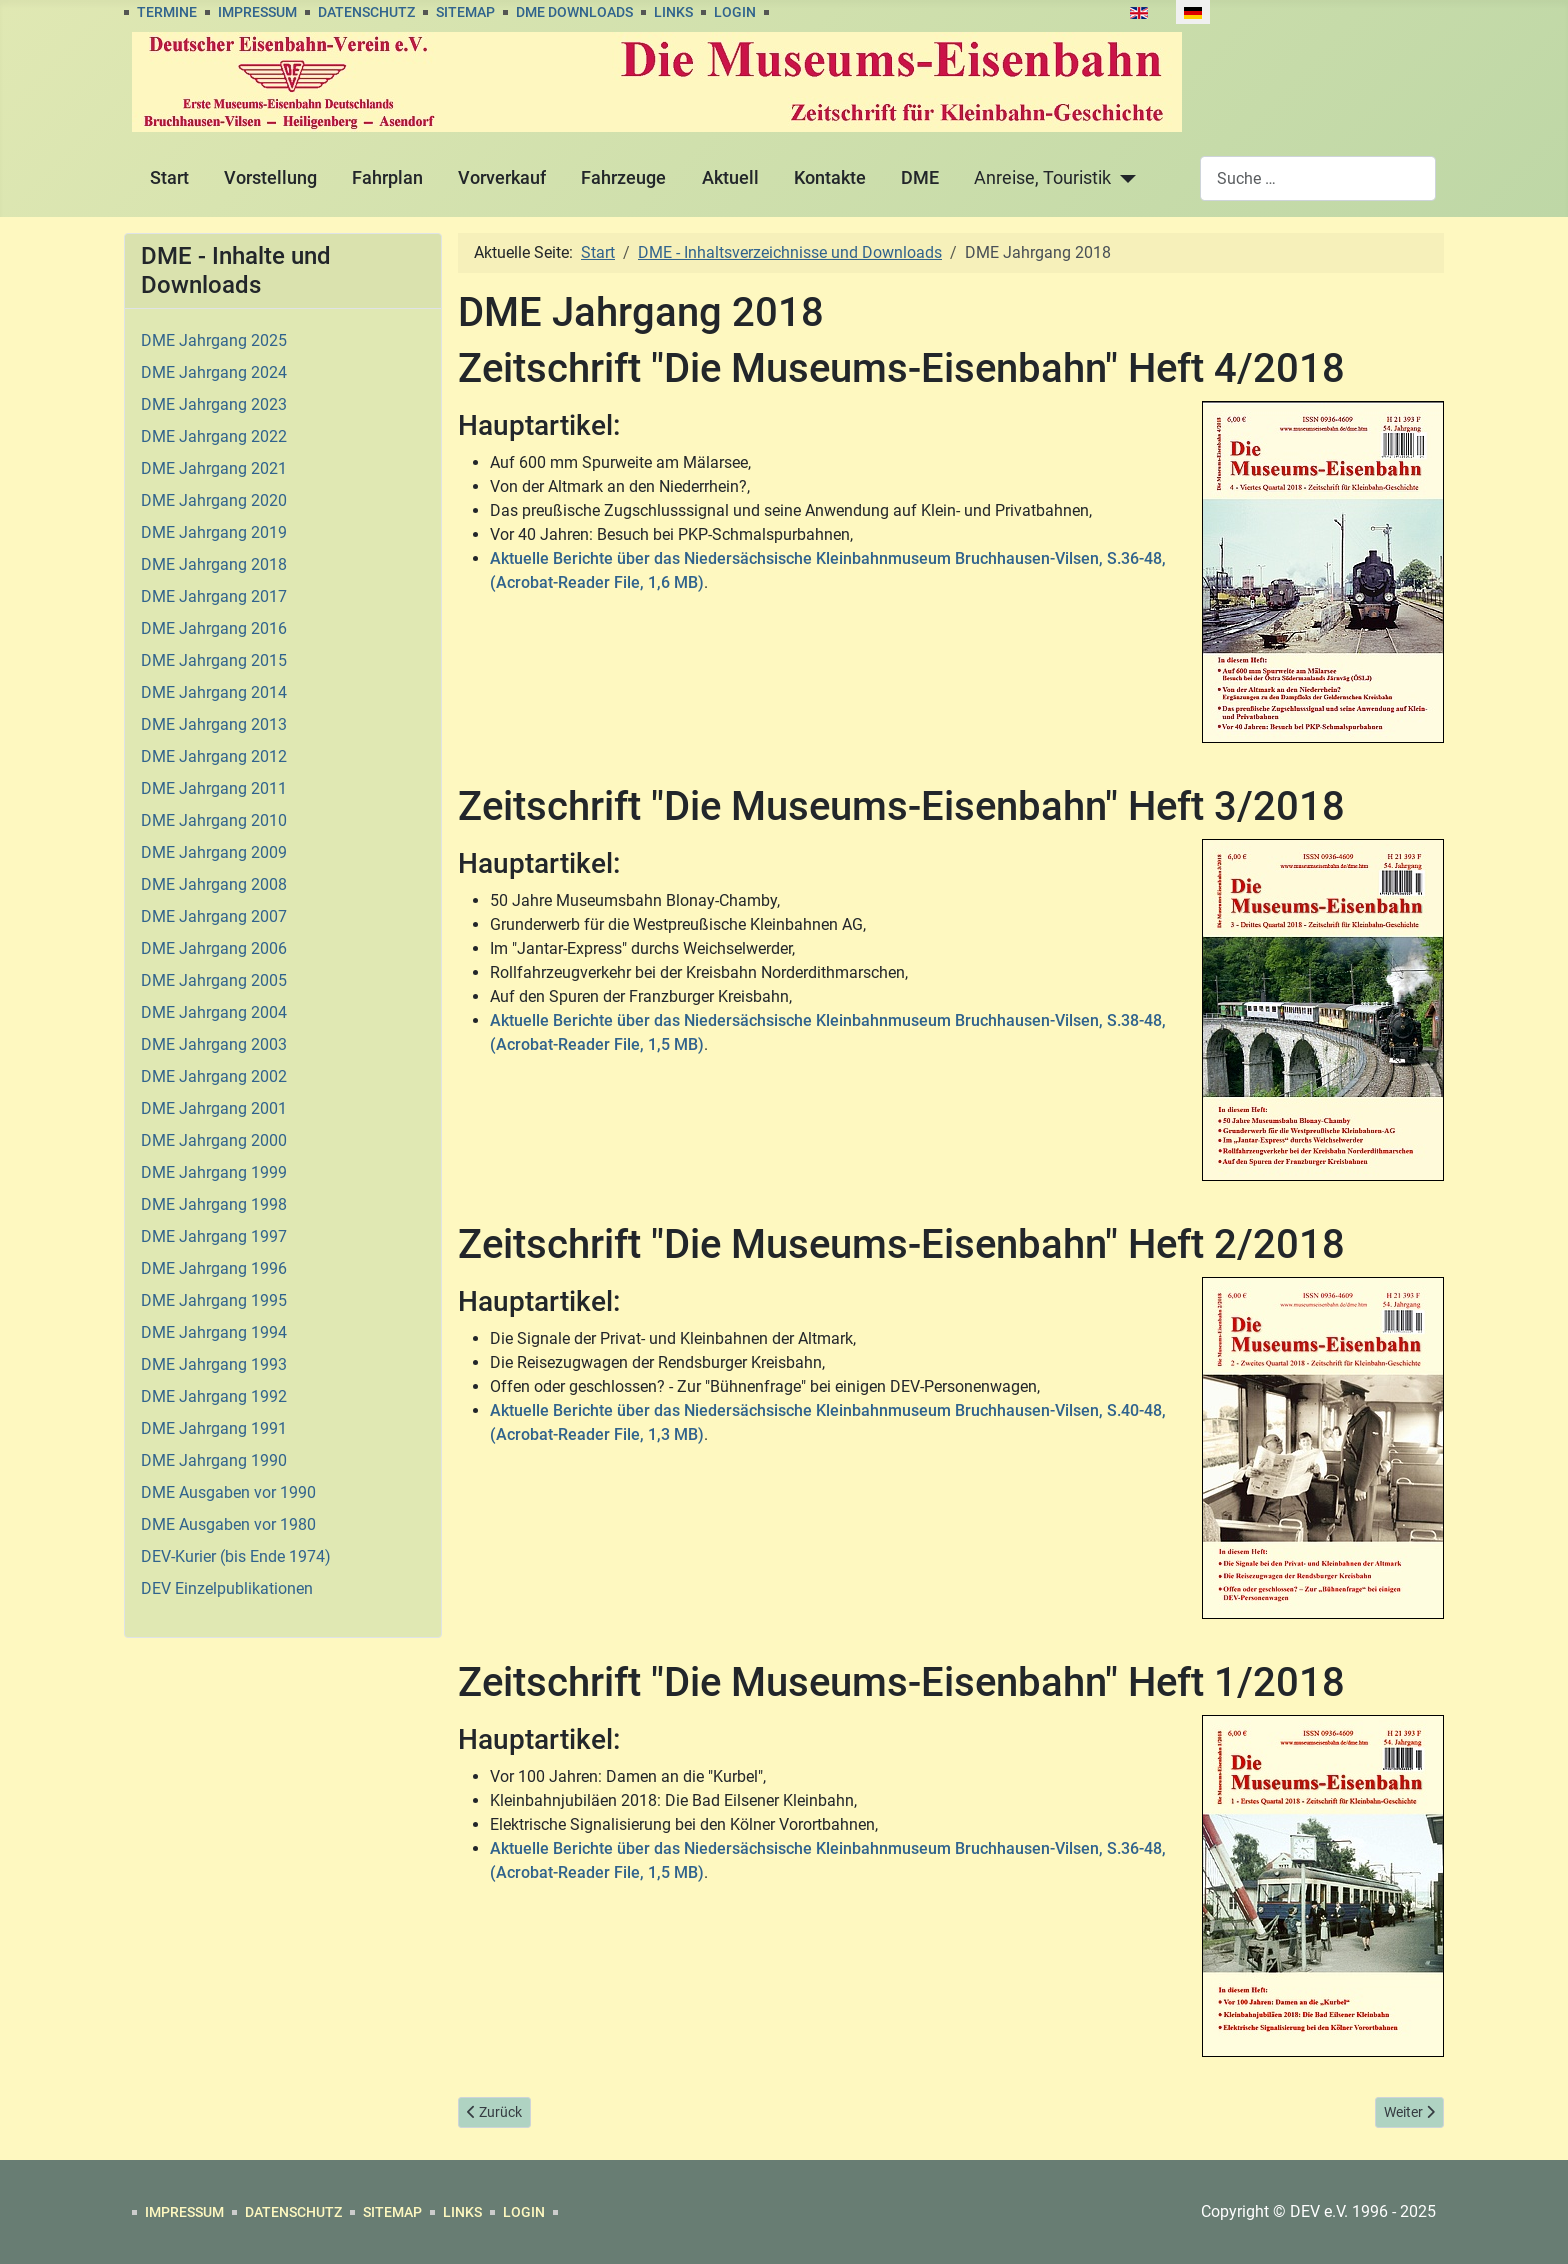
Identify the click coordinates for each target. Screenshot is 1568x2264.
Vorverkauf (502, 178)
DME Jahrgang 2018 (214, 564)
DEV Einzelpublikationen (227, 1588)
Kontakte (830, 178)
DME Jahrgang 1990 (214, 1460)
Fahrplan (387, 178)
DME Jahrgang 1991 (214, 1428)
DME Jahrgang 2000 (214, 1140)
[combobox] (1318, 178)
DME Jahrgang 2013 (214, 724)
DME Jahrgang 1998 (214, 1204)
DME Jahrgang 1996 (214, 1268)
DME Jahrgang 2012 (214, 756)
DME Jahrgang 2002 (214, 1076)
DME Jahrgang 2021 (214, 468)
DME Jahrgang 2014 (214, 692)
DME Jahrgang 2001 (214, 1108)
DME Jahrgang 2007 (214, 916)
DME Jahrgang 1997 (214, 1236)
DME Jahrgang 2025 (214, 340)
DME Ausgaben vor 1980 (228, 1524)
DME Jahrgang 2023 (214, 404)
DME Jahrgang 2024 (214, 372)
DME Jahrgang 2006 (214, 948)
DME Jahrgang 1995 (214, 1300)
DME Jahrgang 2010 (214, 820)
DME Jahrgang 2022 (214, 436)
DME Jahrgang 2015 (214, 660)
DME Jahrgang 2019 (214, 532)
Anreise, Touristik (1042, 178)
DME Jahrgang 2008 (214, 884)
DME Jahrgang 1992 (214, 1396)
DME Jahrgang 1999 (214, 1172)
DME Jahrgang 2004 (214, 1012)
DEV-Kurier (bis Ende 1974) (236, 1556)
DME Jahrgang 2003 (214, 1044)
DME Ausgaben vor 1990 (228, 1492)
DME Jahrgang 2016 (214, 628)
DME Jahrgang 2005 (214, 980)
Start (169, 178)
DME (920, 178)
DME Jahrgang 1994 (214, 1332)
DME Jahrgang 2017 (214, 596)
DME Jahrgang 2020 (214, 500)
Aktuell (730, 178)
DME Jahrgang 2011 (214, 788)
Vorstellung (270, 178)
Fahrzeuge (623, 178)
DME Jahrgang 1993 (214, 1364)
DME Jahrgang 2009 (214, 852)
